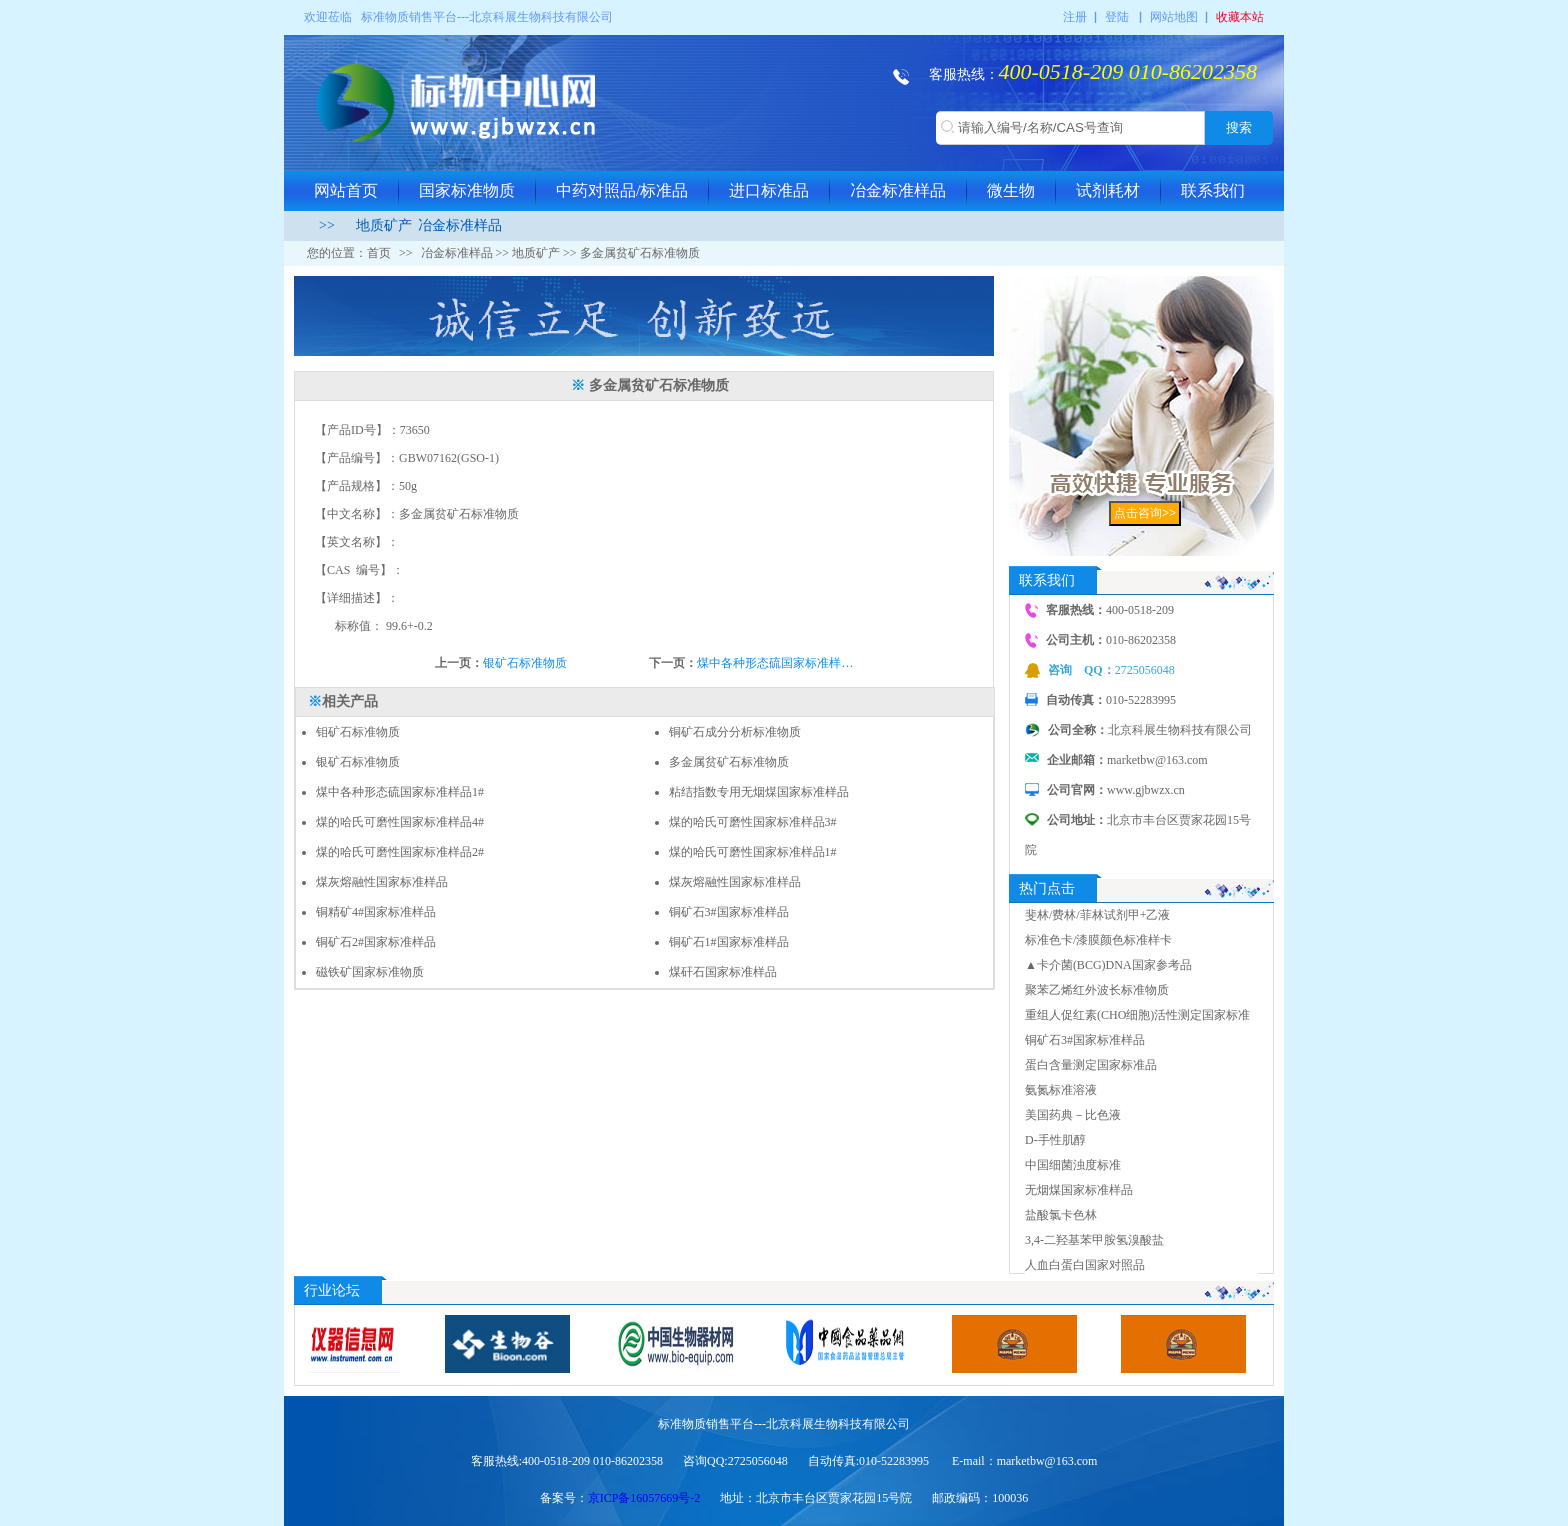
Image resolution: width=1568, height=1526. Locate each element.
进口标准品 (769, 190)
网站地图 (1174, 17)
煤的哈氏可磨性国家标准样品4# (400, 822)
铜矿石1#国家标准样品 (729, 942)
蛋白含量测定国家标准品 (1091, 1065)
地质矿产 (384, 225)
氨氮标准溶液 (1061, 1090)
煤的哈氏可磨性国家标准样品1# (753, 852)
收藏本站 (1240, 17)
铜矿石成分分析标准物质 (735, 732)
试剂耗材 (1108, 190)
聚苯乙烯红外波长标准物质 (1097, 990)
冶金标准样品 (898, 190)
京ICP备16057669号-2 (644, 1498)
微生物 (1011, 190)
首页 (379, 253)
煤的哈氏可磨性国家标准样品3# (753, 822)
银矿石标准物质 (525, 663)
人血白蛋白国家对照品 (1085, 1265)
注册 (1075, 17)
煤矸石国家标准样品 (723, 972)
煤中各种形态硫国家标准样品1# (400, 792)
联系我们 (1213, 190)
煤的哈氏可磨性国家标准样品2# (400, 852)
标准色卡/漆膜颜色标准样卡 (1098, 940)
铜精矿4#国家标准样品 (376, 912)
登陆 (1117, 17)
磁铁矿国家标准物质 (370, 972)
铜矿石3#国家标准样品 (729, 912)
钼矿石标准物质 (358, 732)
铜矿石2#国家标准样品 (376, 942)
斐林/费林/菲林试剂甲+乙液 (1097, 915)
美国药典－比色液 (1073, 1115)
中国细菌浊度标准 (1073, 1165)
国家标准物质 (467, 190)
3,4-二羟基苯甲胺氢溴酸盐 (1094, 1240)
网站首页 (346, 190)
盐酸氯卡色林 (1061, 1215)
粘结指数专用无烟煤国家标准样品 (759, 792)
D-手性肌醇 (1055, 1140)
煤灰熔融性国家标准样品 (382, 882)
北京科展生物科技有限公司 (541, 17)
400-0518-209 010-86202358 (1128, 71)
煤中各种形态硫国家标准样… (775, 663)
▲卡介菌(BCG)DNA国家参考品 (1108, 965)
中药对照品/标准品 (622, 190)
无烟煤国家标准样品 (1079, 1190)
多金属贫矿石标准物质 (729, 762)
